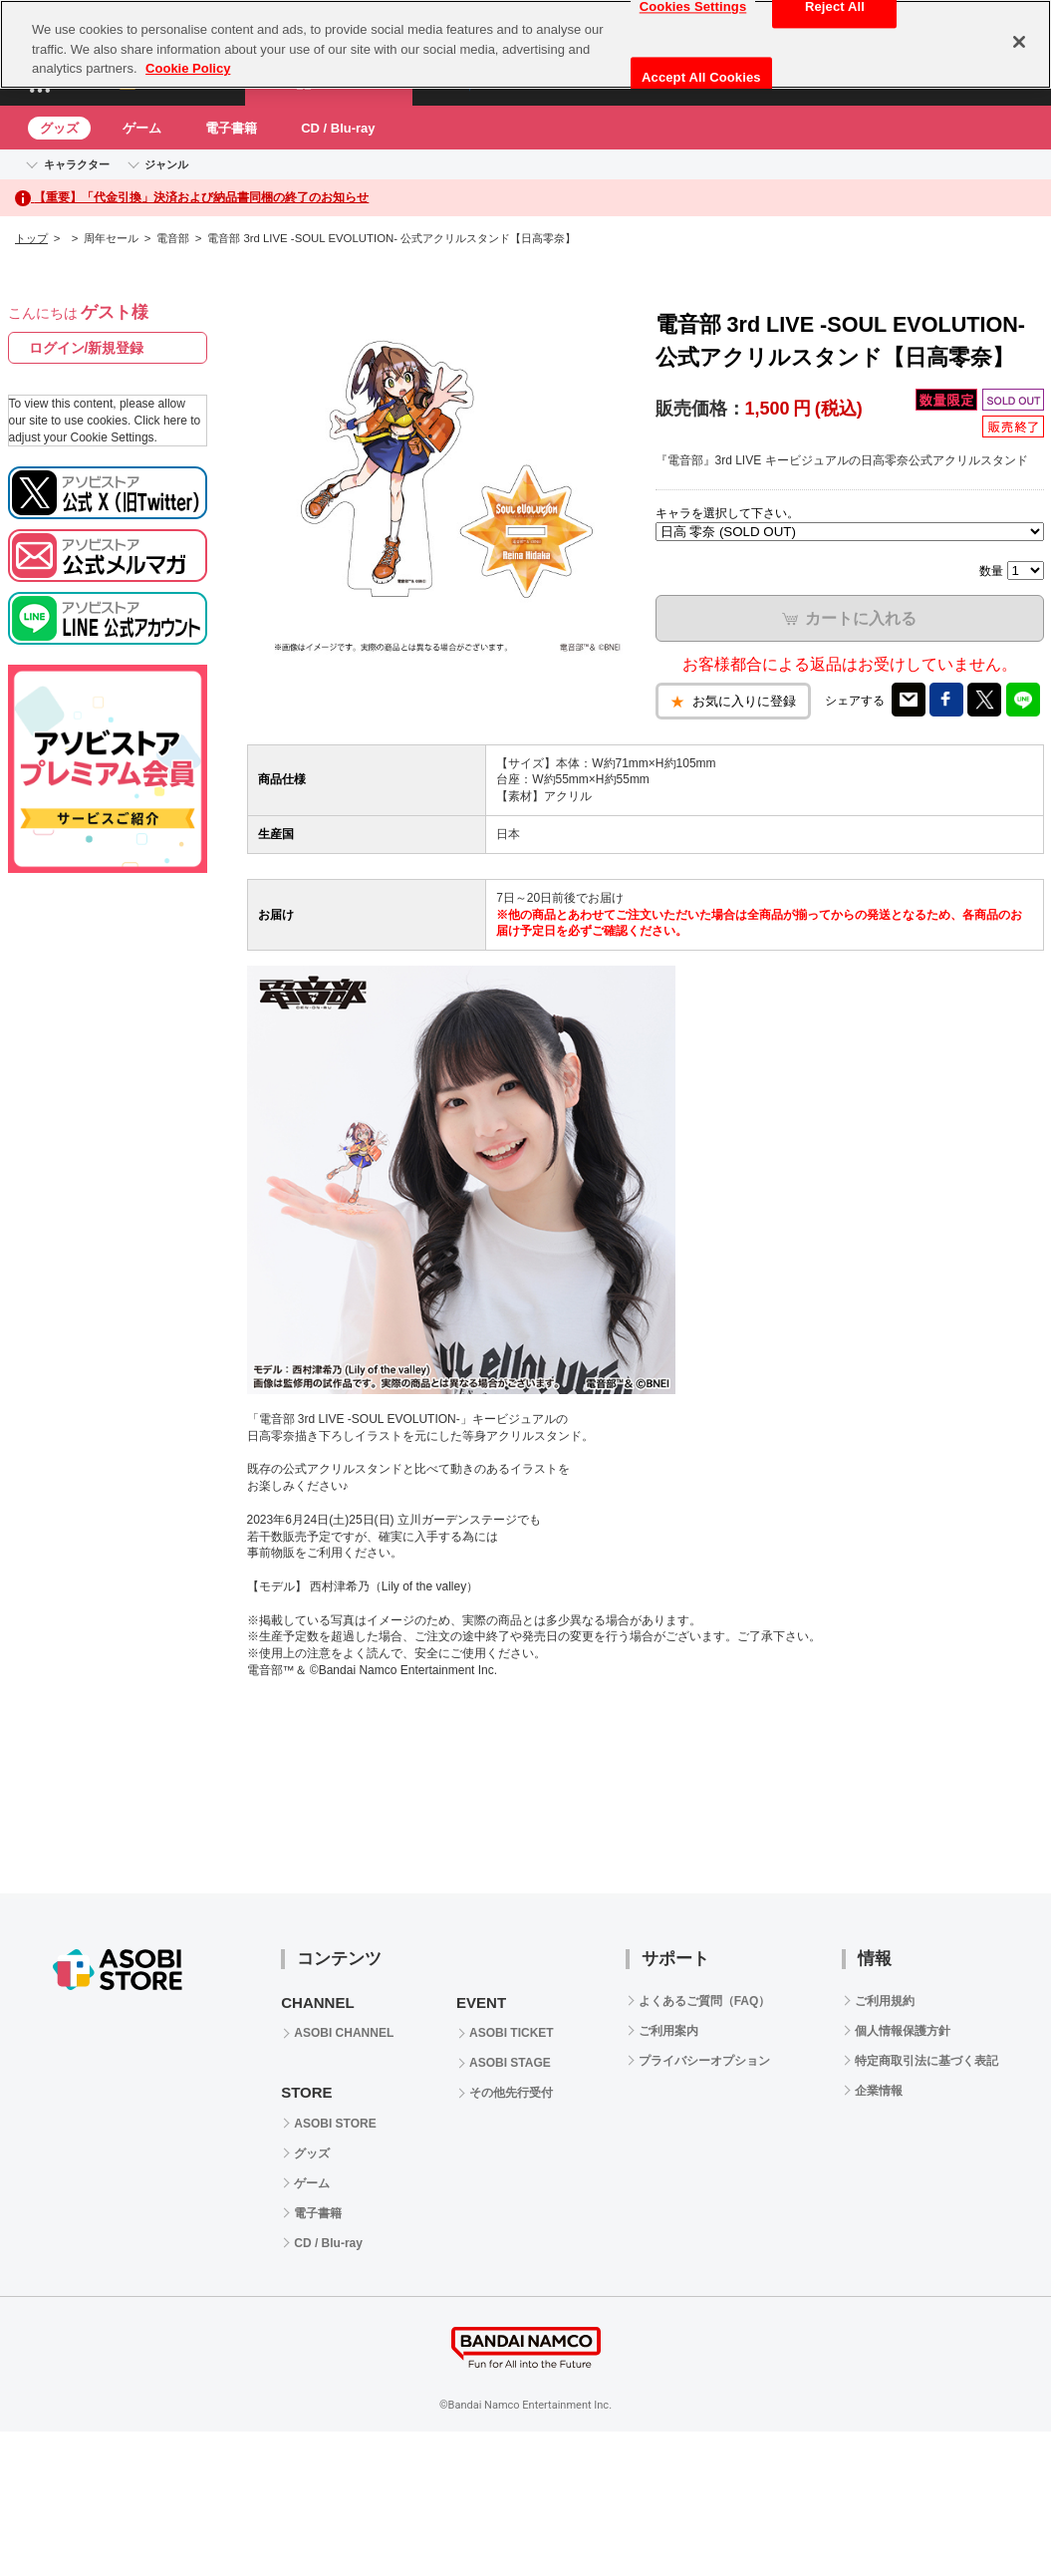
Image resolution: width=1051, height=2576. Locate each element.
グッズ (59, 128)
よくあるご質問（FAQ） (705, 2001)
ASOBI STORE (335, 2124)
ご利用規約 (885, 2001)
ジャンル (166, 164)
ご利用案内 (668, 2031)
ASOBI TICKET (511, 2033)
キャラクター (77, 164)
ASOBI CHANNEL (344, 2033)
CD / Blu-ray (338, 128)
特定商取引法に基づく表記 (926, 2061)
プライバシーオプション (704, 2061)
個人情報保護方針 (902, 2031)
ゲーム (142, 128)
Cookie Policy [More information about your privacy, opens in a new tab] (187, 68)
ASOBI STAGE (510, 2063)
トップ (31, 238)
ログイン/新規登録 (86, 348)
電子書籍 (231, 128)
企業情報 (879, 2091)
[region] (525, 44)
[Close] (1019, 42)
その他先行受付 (511, 2093)
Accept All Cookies (701, 77)
